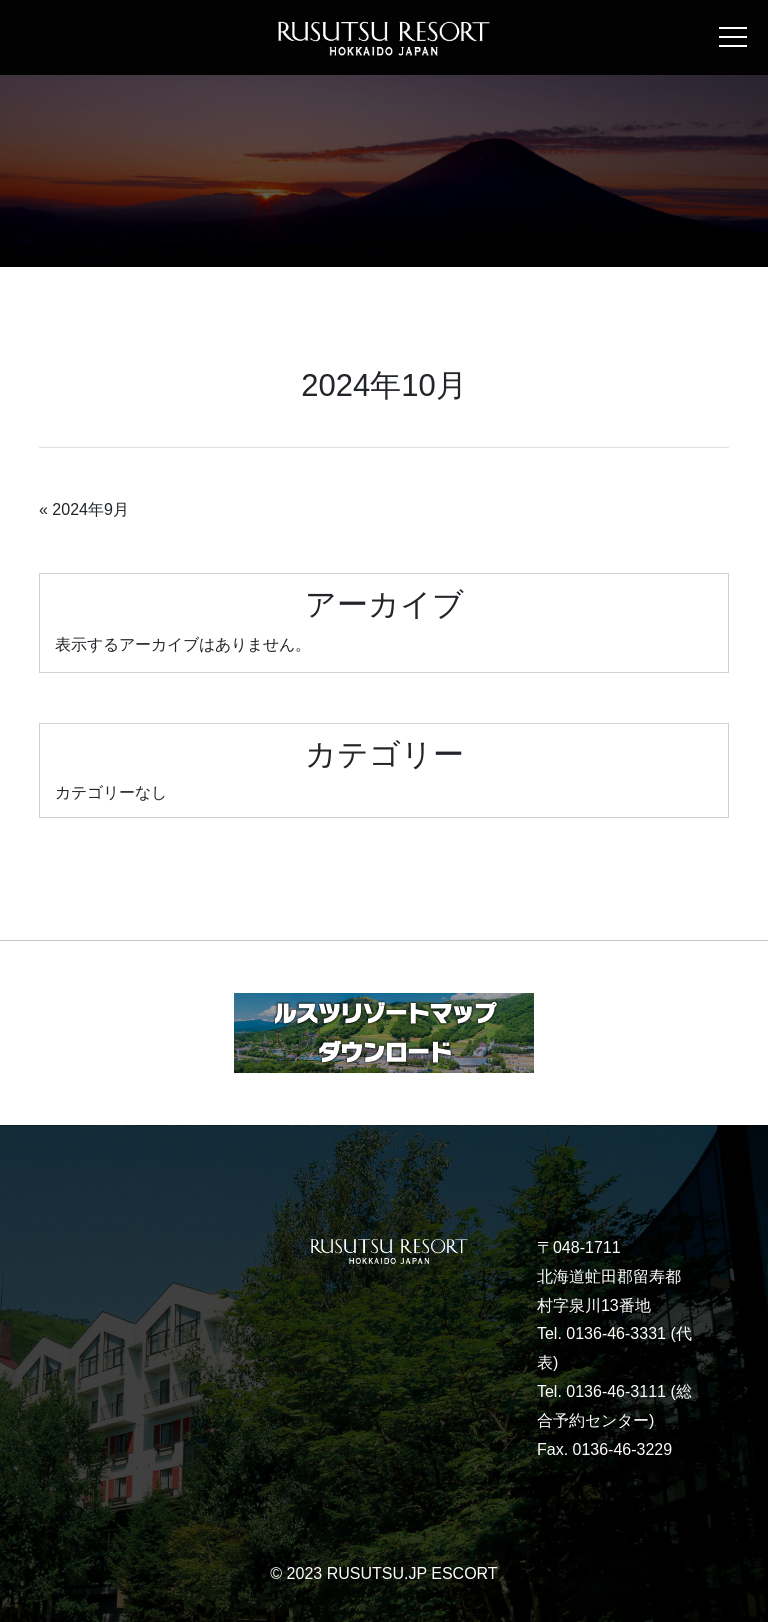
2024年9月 (90, 509)
